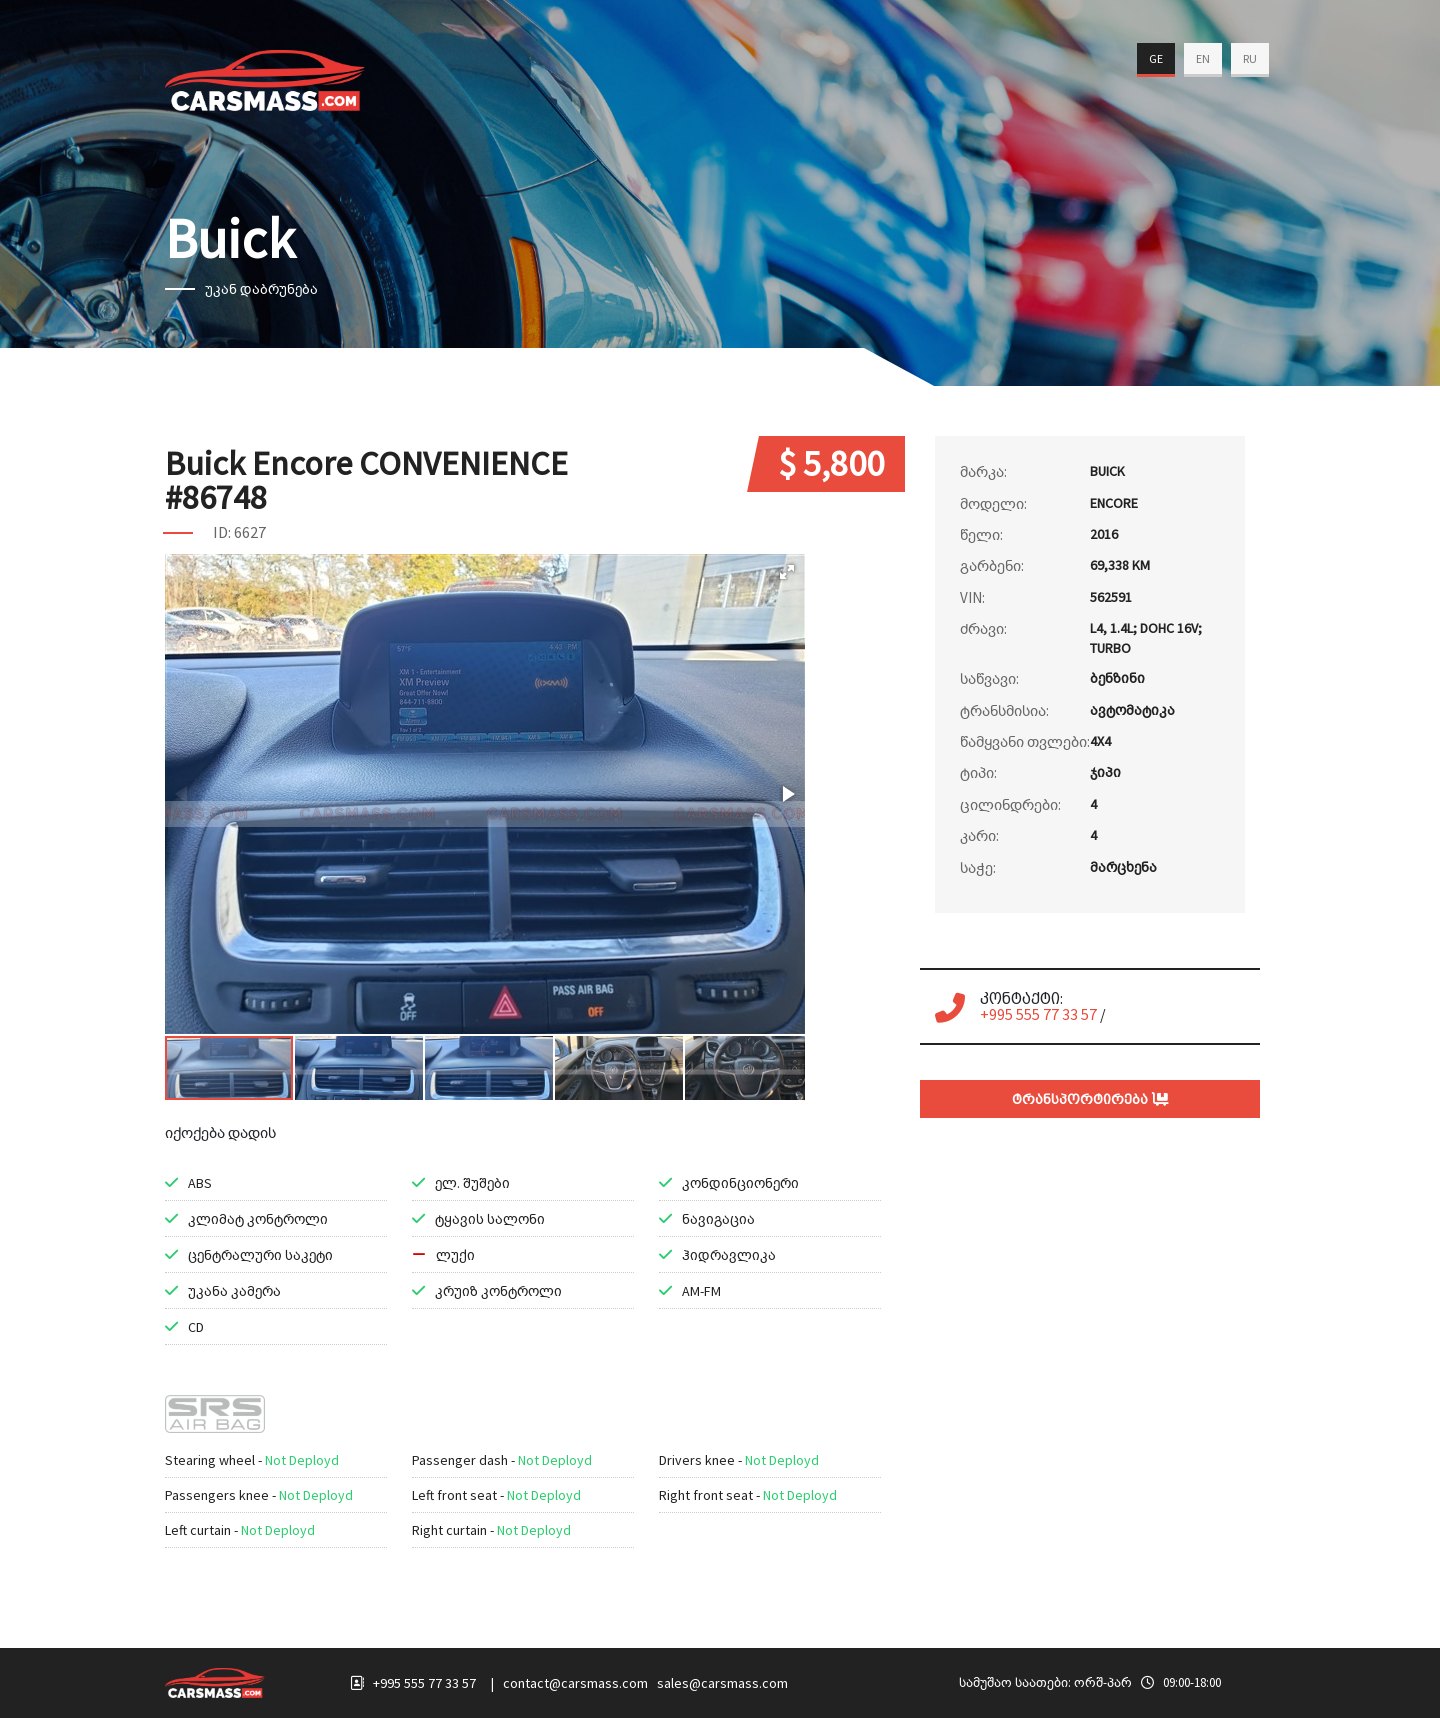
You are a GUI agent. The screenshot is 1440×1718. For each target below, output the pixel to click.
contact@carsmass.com (575, 1683)
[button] (787, 572)
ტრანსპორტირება (1090, 1099)
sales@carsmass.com (722, 1683)
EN (1203, 58)
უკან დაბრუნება (261, 289)
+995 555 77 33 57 (1038, 1014)
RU (1250, 58)
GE (1156, 58)
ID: (222, 532)
